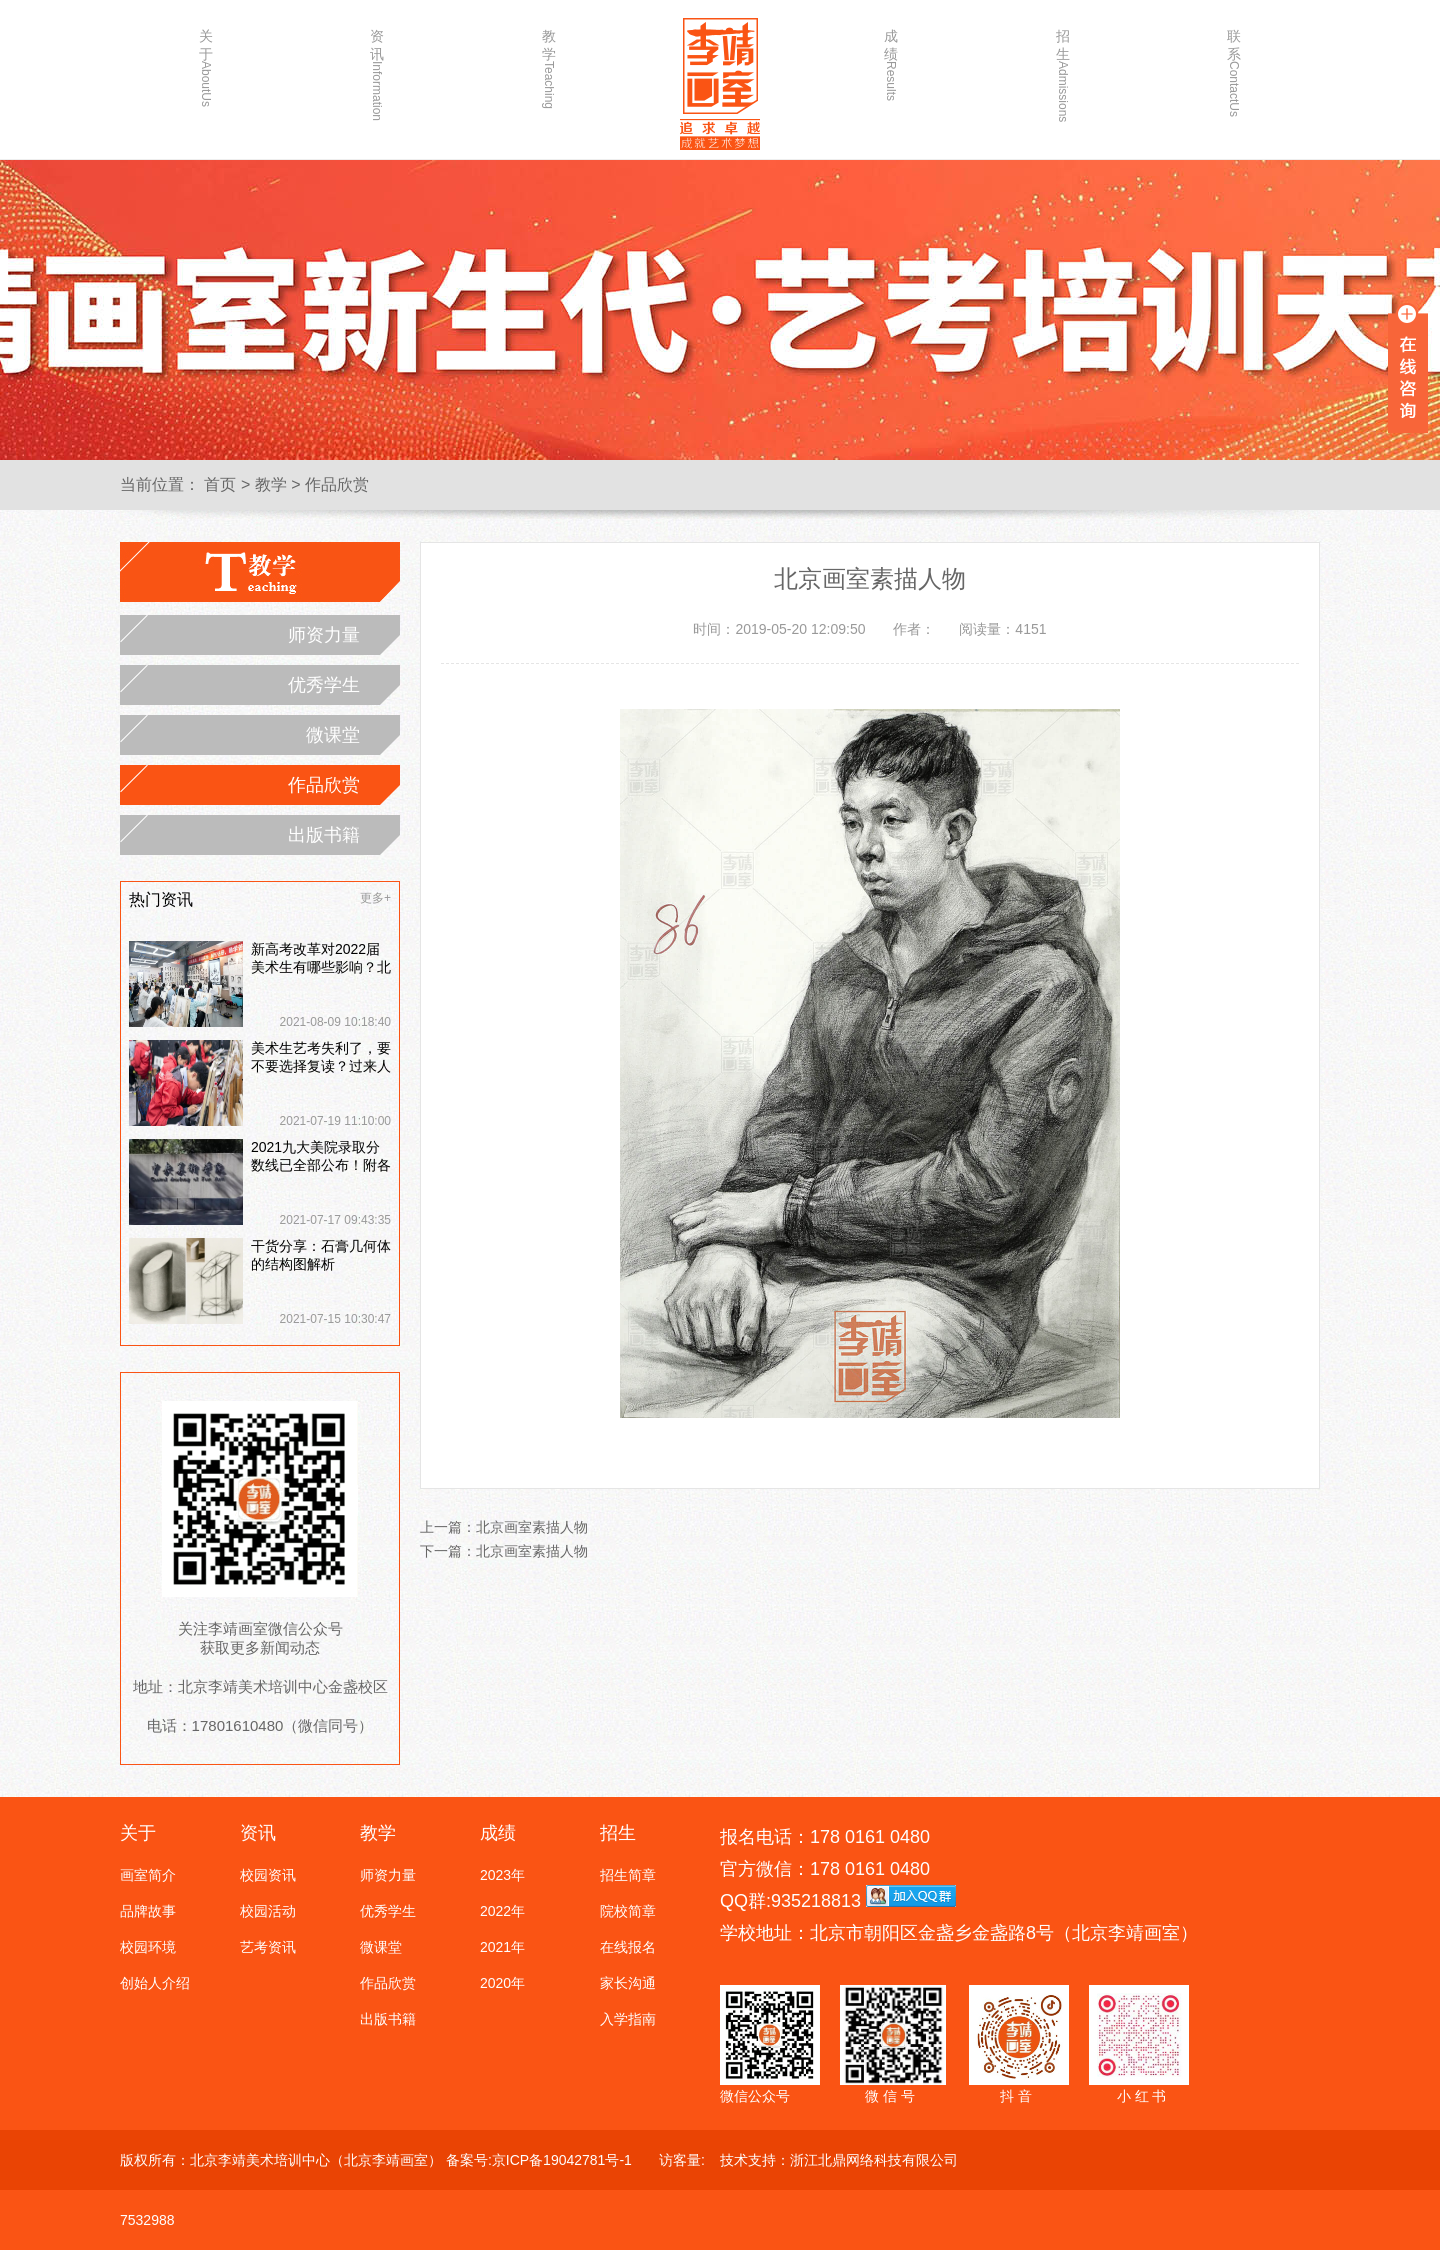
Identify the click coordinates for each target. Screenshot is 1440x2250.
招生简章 (628, 1875)
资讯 (377, 67)
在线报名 (628, 1947)
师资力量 (324, 635)
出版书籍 (324, 835)
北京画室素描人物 (532, 1527)
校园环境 (148, 1947)
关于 (206, 67)
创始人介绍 (155, 1983)
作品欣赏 (337, 484)
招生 (1063, 67)
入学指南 (628, 2019)
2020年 (502, 1983)
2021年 (502, 1947)
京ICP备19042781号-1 (562, 2160)
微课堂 (333, 735)
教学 (549, 67)
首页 (220, 484)
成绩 (891, 64)
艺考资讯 (268, 1947)
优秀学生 (324, 685)
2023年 (502, 1875)
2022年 (502, 1911)
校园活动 (268, 1911)
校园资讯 (268, 1875)
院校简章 (628, 1911)
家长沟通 (628, 1983)
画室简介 (148, 1875)
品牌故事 (148, 1911)
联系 (1234, 67)
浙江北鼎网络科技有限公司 (874, 2160)
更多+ (375, 898)
